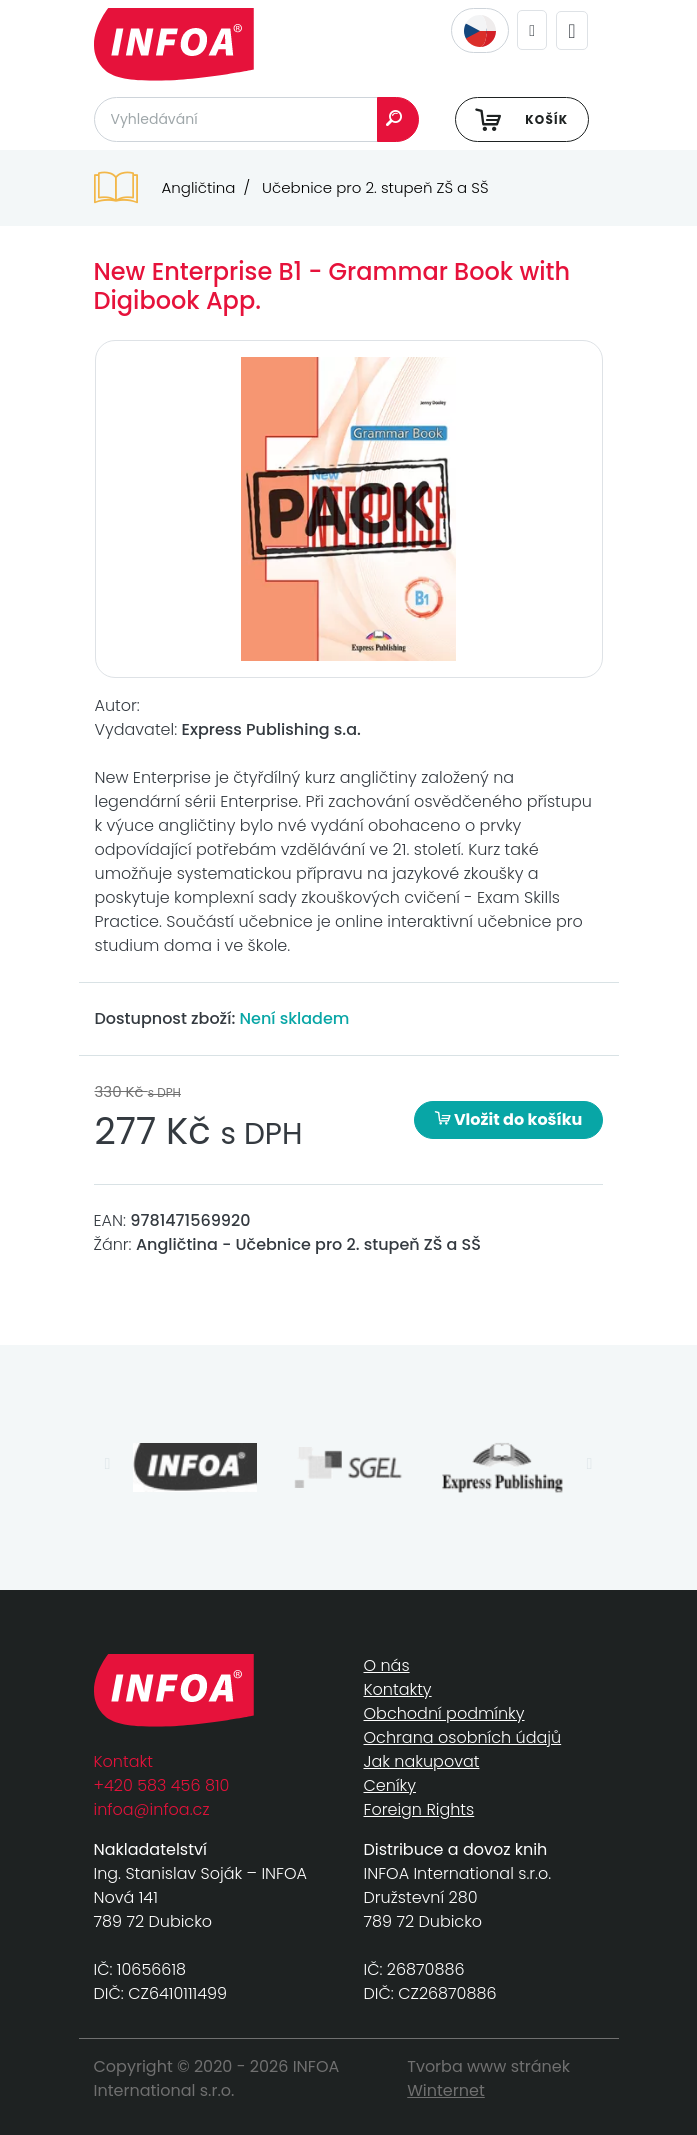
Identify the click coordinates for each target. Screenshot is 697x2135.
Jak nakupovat (422, 1761)
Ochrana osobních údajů (463, 1737)
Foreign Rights (419, 1809)
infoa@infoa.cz (152, 1809)
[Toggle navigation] (571, 30)
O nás (387, 1665)
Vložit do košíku (509, 1119)
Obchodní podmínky (444, 1713)
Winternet (446, 2090)
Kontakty (398, 1689)
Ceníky (390, 1785)
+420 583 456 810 (162, 1785)
